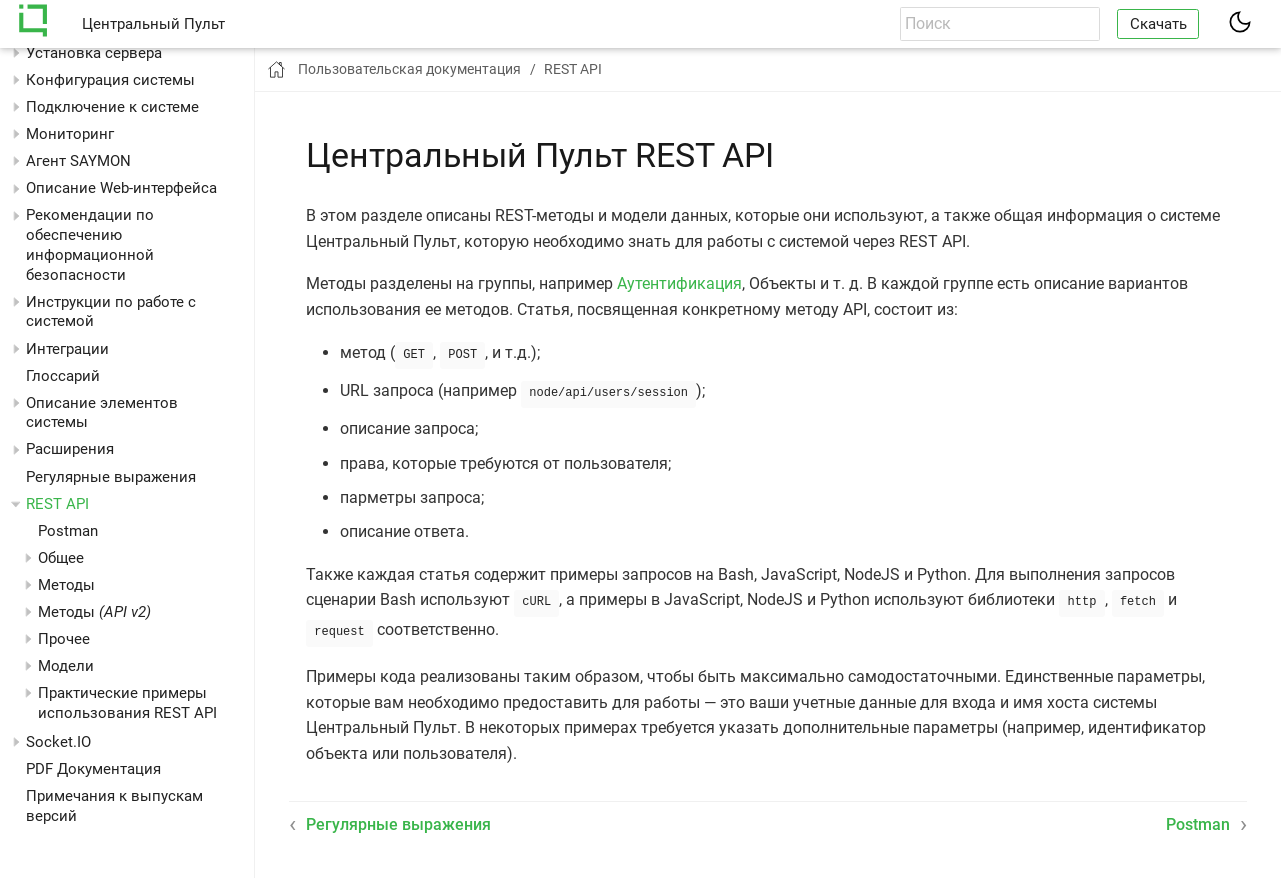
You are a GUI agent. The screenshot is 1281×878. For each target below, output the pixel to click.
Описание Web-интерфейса (121, 188)
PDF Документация (93, 769)
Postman (68, 531)
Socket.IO (58, 742)
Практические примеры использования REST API (127, 703)
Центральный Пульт (153, 24)
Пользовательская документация (409, 69)
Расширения (70, 449)
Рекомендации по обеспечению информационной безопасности (90, 244)
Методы (94, 612)
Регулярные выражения (111, 477)
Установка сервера (94, 53)
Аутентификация (679, 283)
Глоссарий (63, 376)
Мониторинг (70, 134)
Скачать (1158, 24)
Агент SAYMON (78, 161)
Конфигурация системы (110, 80)
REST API (57, 504)
